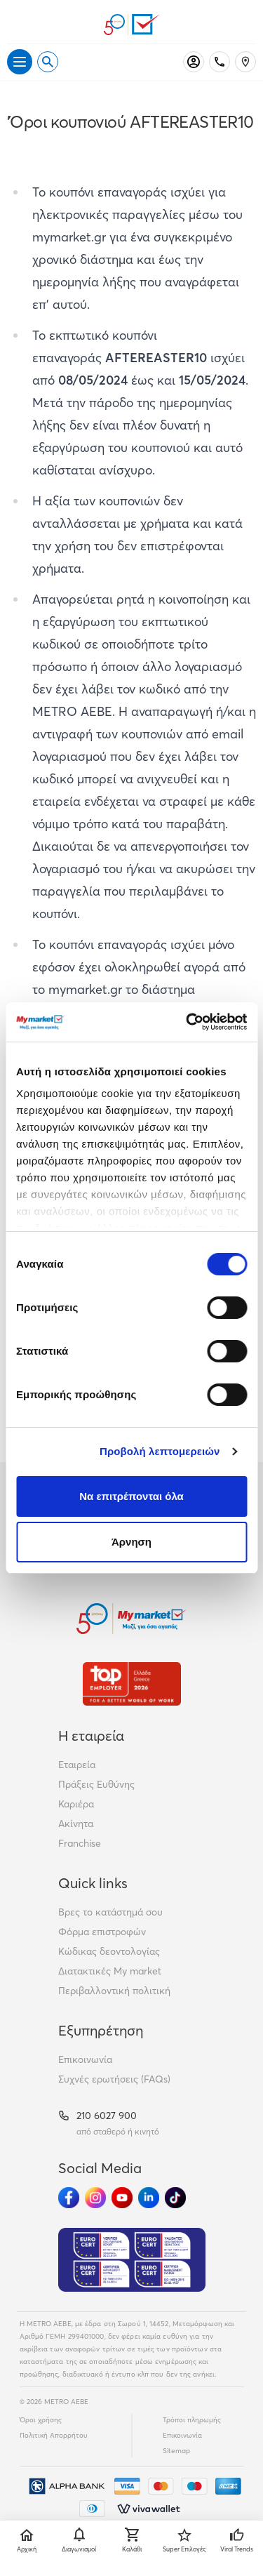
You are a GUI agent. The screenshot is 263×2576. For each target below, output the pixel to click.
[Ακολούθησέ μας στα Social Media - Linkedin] (148, 2197)
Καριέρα (76, 1804)
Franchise (79, 1843)
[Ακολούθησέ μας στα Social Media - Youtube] (122, 2197)
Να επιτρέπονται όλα (131, 1496)
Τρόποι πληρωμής (192, 2419)
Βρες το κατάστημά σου (110, 1912)
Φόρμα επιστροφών (102, 1931)
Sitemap (176, 2450)
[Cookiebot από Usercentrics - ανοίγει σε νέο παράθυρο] (187, 1022)
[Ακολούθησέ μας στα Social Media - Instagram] (95, 2197)
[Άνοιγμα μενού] (19, 61)
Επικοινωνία (85, 2059)
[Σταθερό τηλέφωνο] (219, 61)
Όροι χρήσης (41, 2419)
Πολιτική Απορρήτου (54, 2435)
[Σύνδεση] (193, 61)
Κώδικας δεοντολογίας (109, 1951)
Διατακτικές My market (109, 1971)
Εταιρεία (76, 1764)
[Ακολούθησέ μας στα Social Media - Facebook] (68, 2197)
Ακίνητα (75, 1823)
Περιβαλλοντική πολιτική (114, 1990)
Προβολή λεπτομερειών (160, 1451)
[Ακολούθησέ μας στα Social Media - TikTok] (175, 2197)
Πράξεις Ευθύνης (96, 1784)
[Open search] (47, 61)
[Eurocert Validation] (131, 2260)
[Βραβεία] (132, 1683)
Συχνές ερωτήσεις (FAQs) (114, 2079)
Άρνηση (131, 1542)
